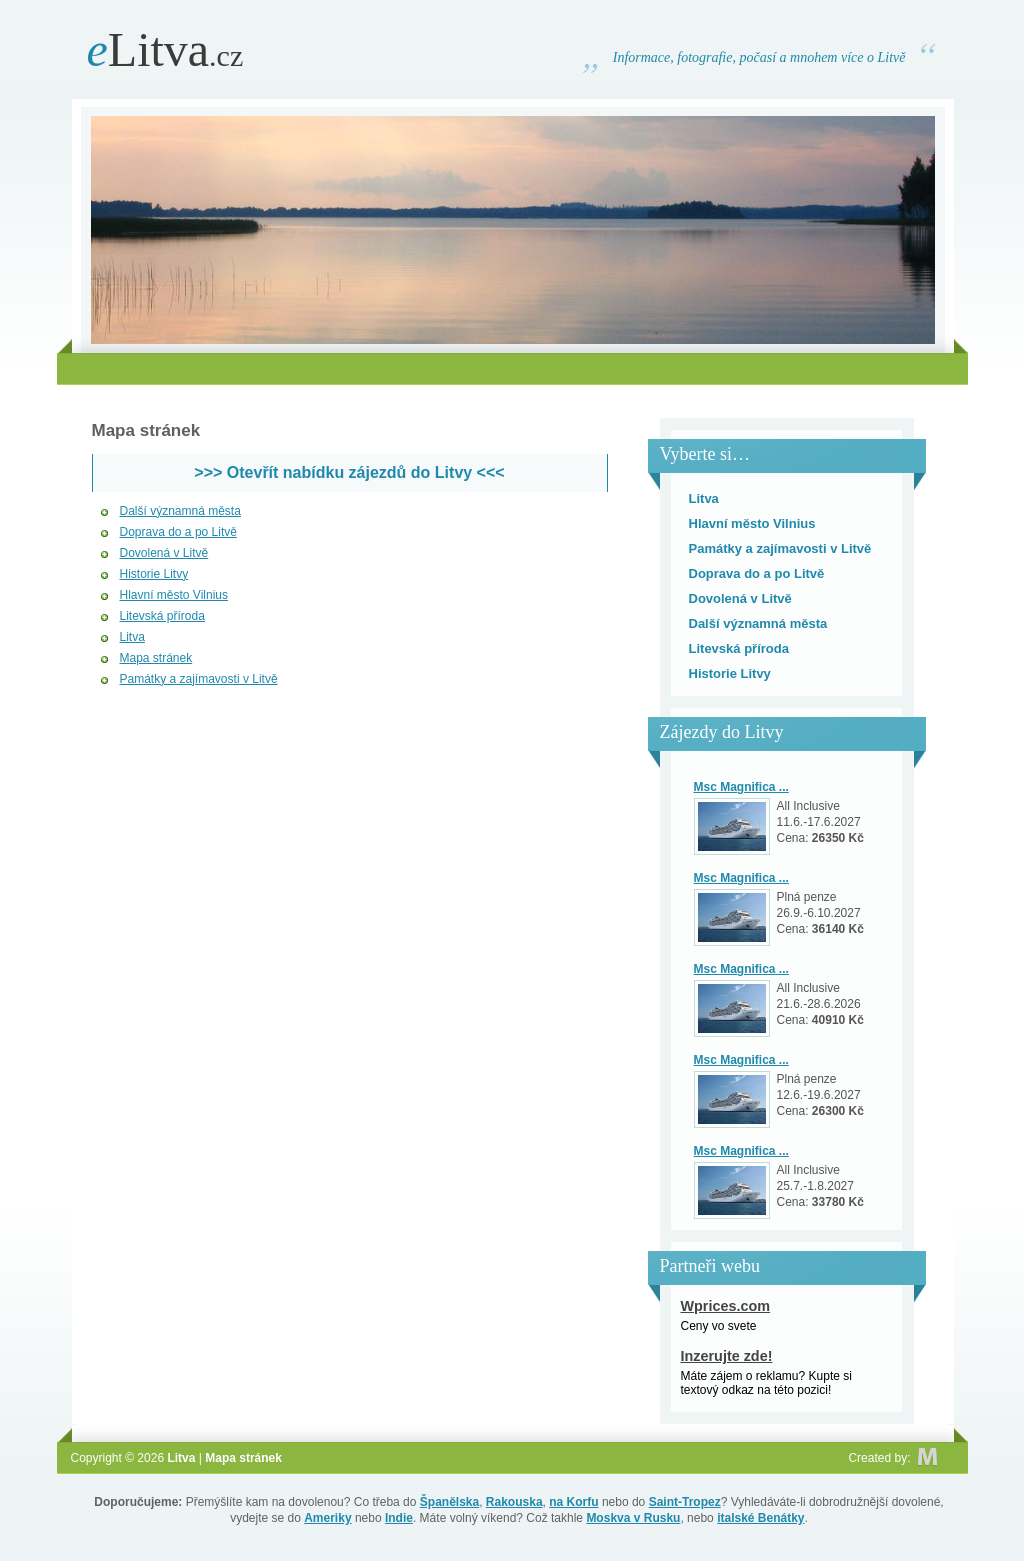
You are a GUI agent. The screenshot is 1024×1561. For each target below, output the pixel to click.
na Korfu (573, 1502)
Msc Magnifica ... (741, 787)
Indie (399, 1518)
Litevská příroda (162, 616)
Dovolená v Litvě (164, 553)
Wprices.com (726, 1306)
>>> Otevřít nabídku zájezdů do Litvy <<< (349, 472)
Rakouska (514, 1502)
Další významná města (180, 511)
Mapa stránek (156, 658)
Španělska (449, 1502)
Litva (165, 49)
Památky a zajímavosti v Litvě (199, 679)
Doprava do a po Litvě (178, 532)
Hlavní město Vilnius (174, 595)
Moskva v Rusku (633, 1518)
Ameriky (327, 1518)
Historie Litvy (154, 574)
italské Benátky (760, 1518)
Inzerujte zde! (727, 1356)
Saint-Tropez (685, 1502)
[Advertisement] (512, 368)
